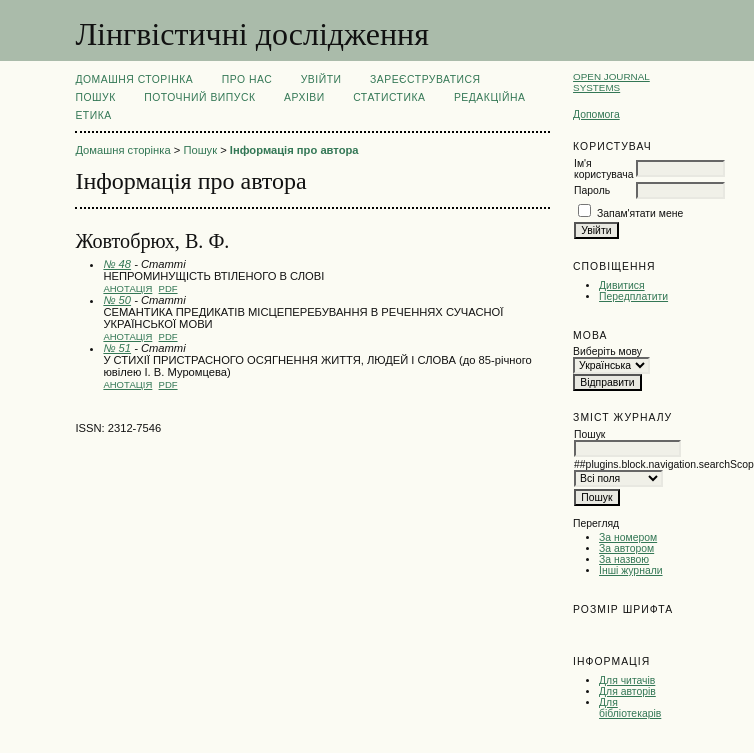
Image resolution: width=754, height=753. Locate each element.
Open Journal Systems (611, 82)
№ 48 (117, 264)
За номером (628, 537)
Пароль (592, 190)
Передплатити (633, 296)
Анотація (127, 288)
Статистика (389, 97)
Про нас (247, 79)
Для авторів (627, 691)
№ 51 (117, 348)
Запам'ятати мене (640, 213)
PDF (168, 288)
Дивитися (622, 285)
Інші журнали (630, 570)
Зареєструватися (425, 79)
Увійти (321, 79)
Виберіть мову (607, 351)
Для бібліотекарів (630, 708)
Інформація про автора (294, 150)
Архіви (304, 97)
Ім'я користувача (603, 169)
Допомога (596, 114)
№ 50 (117, 300)
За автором (626, 548)
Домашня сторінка (134, 79)
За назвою (624, 559)
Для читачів (627, 680)
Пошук (95, 97)
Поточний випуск (199, 97)
